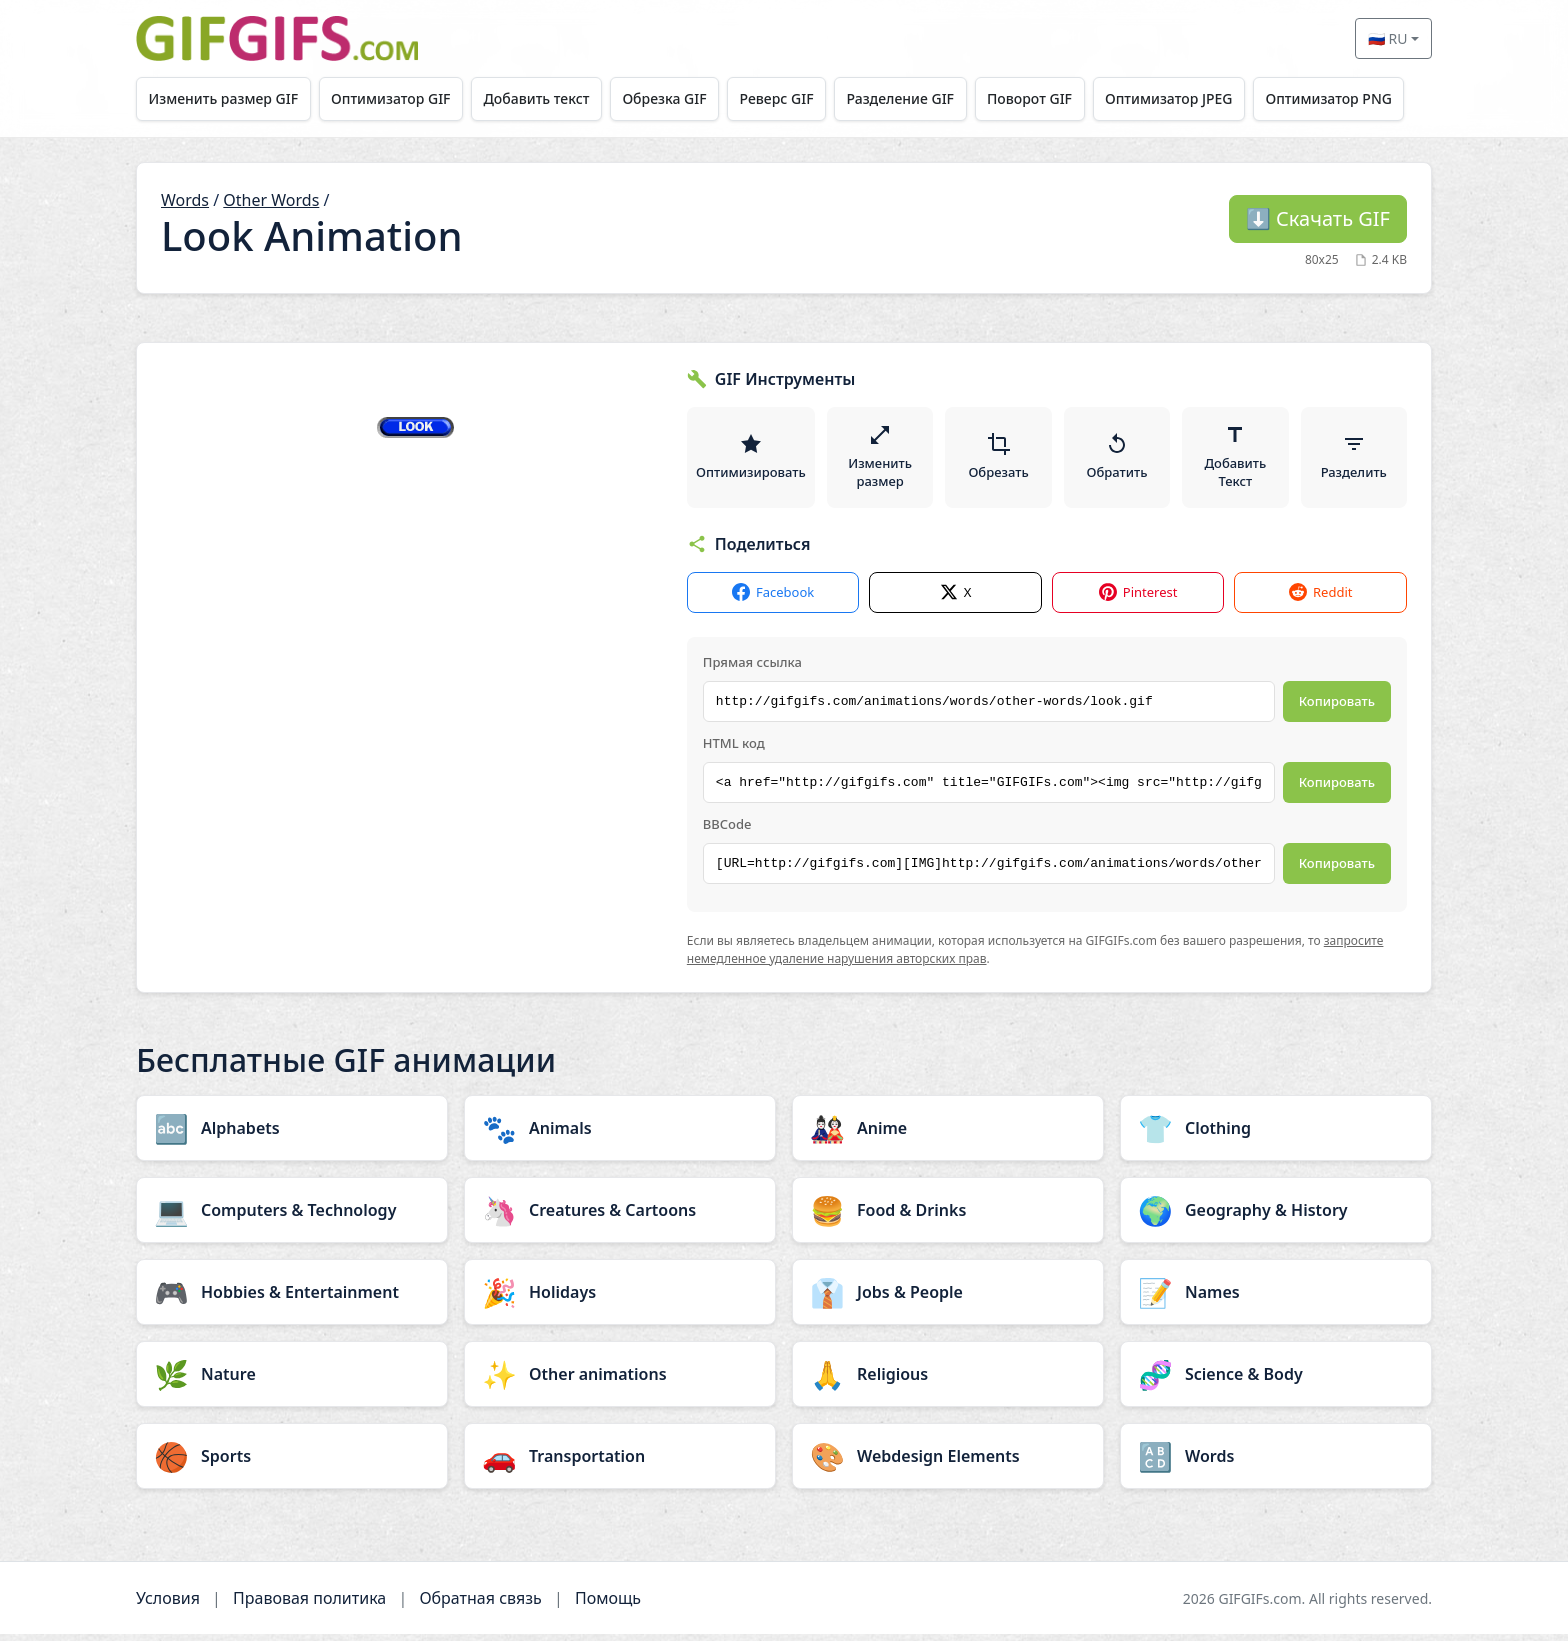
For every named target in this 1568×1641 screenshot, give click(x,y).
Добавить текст (543, 98)
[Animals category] (620, 1135)
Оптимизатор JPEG (1189, 98)
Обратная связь (480, 1605)
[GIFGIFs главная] (277, 38)
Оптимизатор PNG (1351, 98)
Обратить (1117, 460)
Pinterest (1138, 598)
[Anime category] (948, 1135)
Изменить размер (882, 460)
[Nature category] (292, 1381)
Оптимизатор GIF (394, 98)
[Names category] (1276, 1299)
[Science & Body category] (1276, 1381)
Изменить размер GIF (225, 98)
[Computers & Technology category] (292, 1217)
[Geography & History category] (1276, 1217)
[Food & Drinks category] (948, 1217)
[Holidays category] (620, 1299)
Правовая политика (309, 1605)
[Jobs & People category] (948, 1299)
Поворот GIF (1046, 98)
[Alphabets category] (292, 1135)
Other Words (271, 200)
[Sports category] (292, 1463)
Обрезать (1000, 460)
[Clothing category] (1276, 1135)
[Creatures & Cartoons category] (620, 1217)
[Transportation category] (620, 1463)
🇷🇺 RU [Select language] (1388, 38)
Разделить (1354, 460)
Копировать (1337, 707)
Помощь (608, 1605)
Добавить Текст (1236, 460)
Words (185, 200)
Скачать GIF (1318, 218)
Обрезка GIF (674, 98)
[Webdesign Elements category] (948, 1463)
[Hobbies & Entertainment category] (292, 1299)
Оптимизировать (752, 460)
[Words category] (1276, 1463)
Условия (168, 1605)
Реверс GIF (788, 98)
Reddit (1320, 598)
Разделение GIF (915, 98)
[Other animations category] (620, 1381)
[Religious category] (948, 1381)
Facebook (773, 598)
